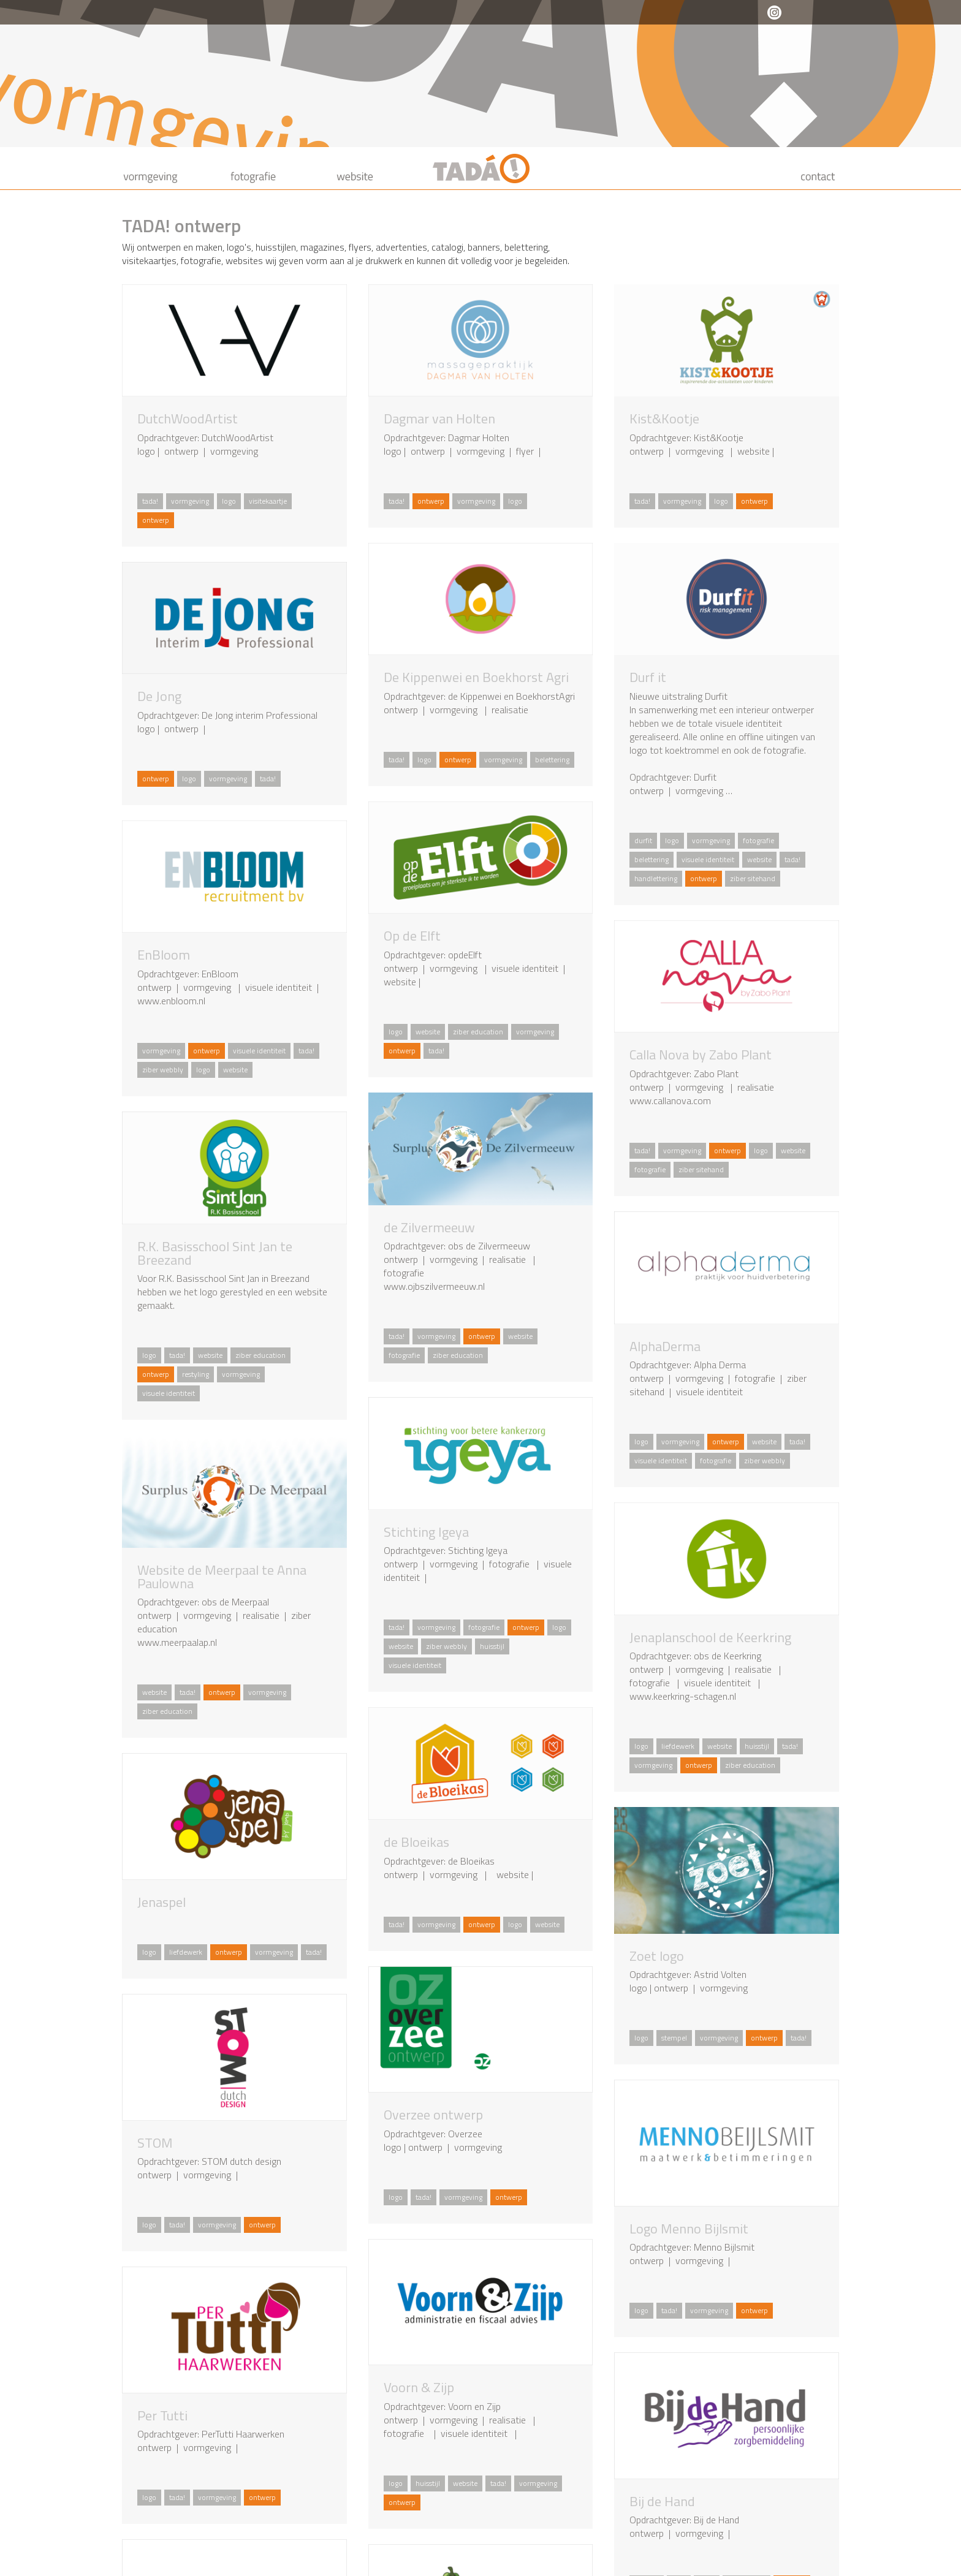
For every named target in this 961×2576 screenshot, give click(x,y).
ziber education (478, 1031)
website (759, 859)
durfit (643, 840)
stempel (674, 2038)
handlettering (655, 878)
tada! (150, 501)
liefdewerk (677, 1746)
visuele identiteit (708, 859)
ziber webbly (162, 1069)
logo (229, 501)
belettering (552, 759)
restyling (195, 1374)
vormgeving (190, 501)
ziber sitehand (752, 878)
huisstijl (492, 1646)
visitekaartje (268, 501)
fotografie (758, 840)
